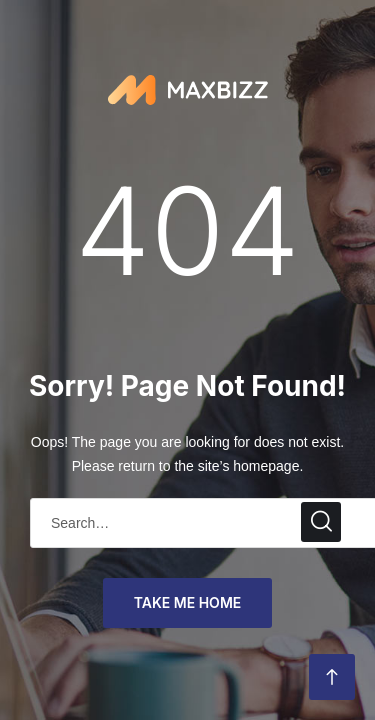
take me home (188, 602)
